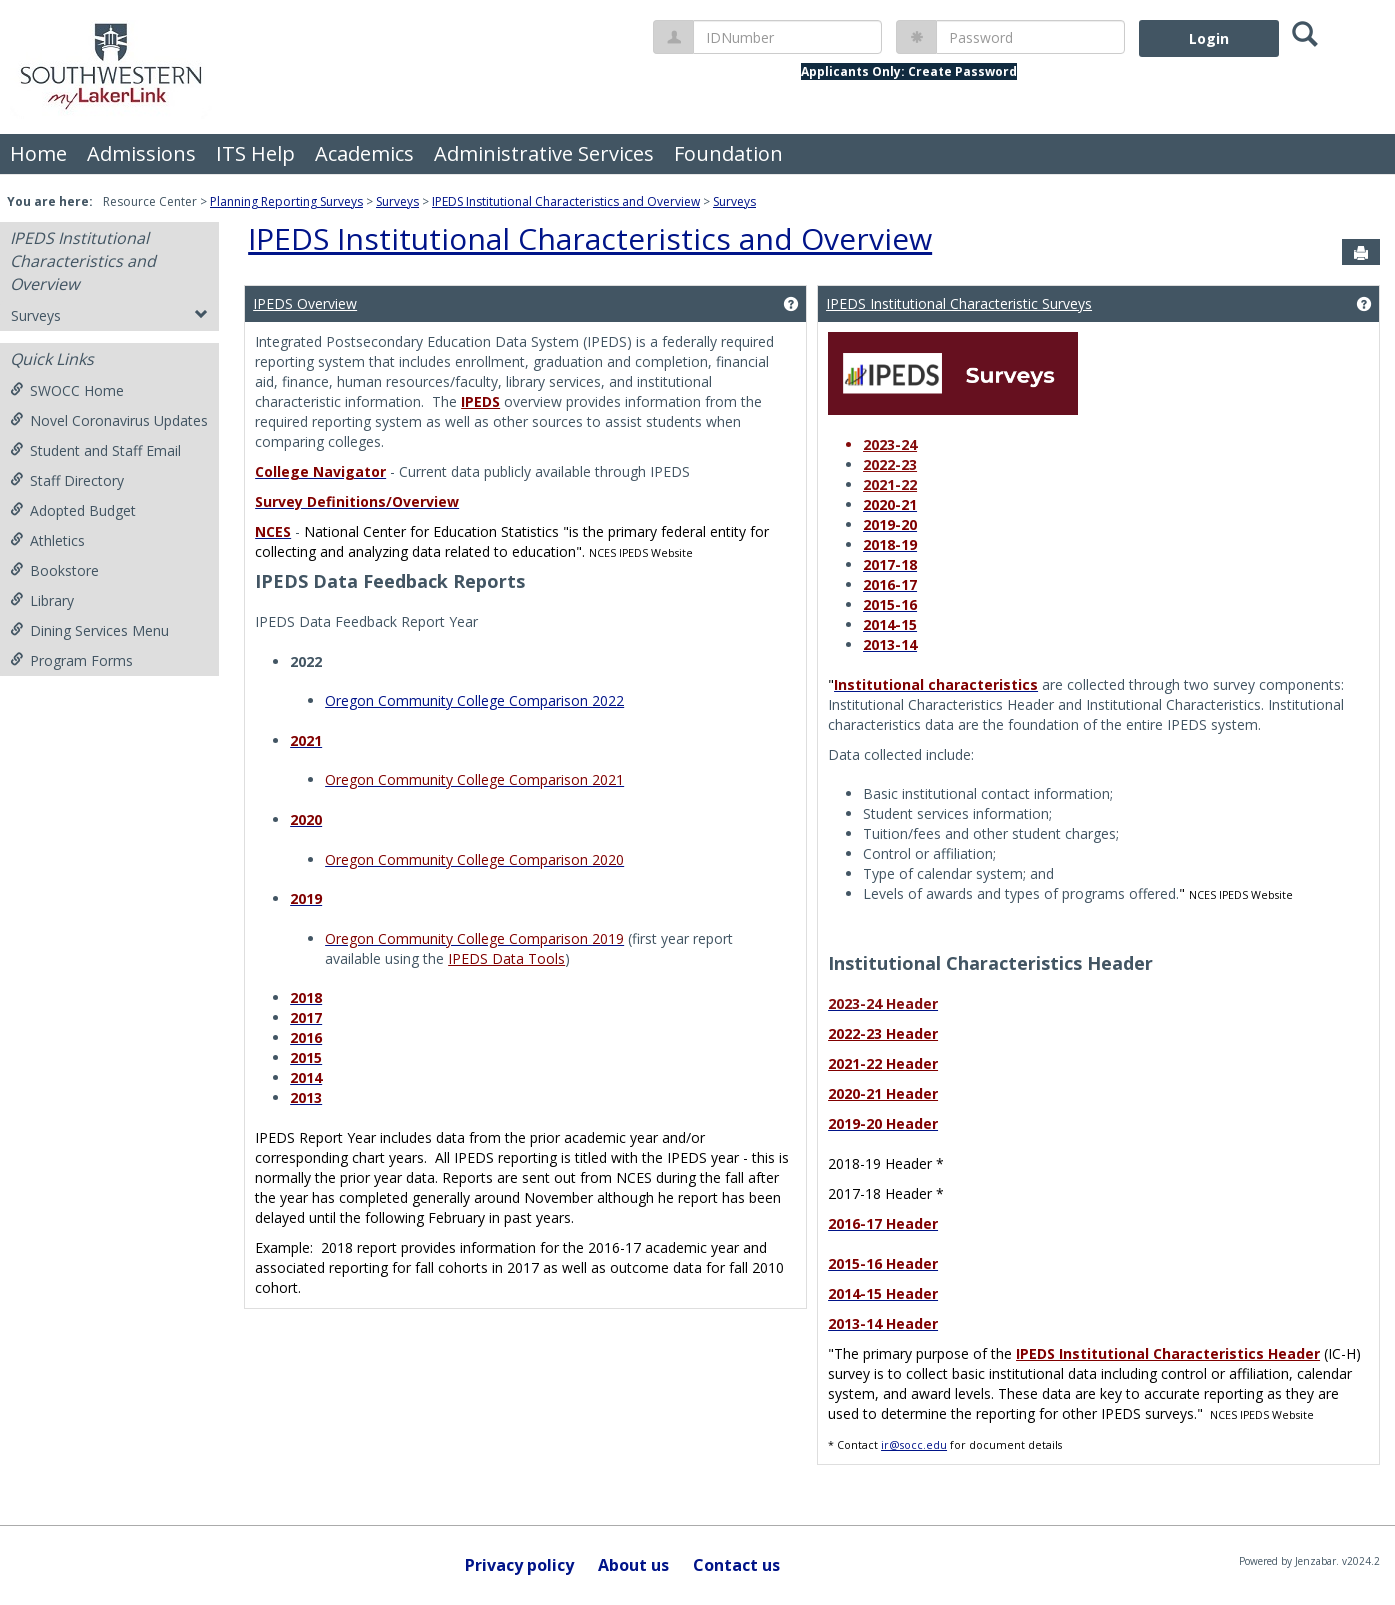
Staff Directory (67, 480)
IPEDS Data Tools (506, 958)
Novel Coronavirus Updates (109, 420)
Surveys (397, 201)
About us (633, 1565)
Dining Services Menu (89, 630)
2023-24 (890, 444)
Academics (364, 153)
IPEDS (480, 401)
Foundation (728, 153)
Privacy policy (519, 1565)
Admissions (141, 153)
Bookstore (54, 570)
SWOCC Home (67, 390)
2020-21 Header (883, 1093)
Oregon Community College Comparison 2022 (474, 700)
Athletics (47, 540)
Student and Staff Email (95, 450)
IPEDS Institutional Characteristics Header (1168, 1353)
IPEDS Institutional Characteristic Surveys (959, 303)
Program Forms (71, 660)
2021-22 (890, 484)
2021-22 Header (883, 1063)
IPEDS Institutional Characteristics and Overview (566, 201)
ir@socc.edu (914, 1445)
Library (42, 600)
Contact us (736, 1565)
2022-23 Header (883, 1033)
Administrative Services (544, 153)
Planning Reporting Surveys (286, 201)
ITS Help (255, 153)
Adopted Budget (73, 510)
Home (38, 153)
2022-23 (890, 464)
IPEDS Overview (305, 303)
